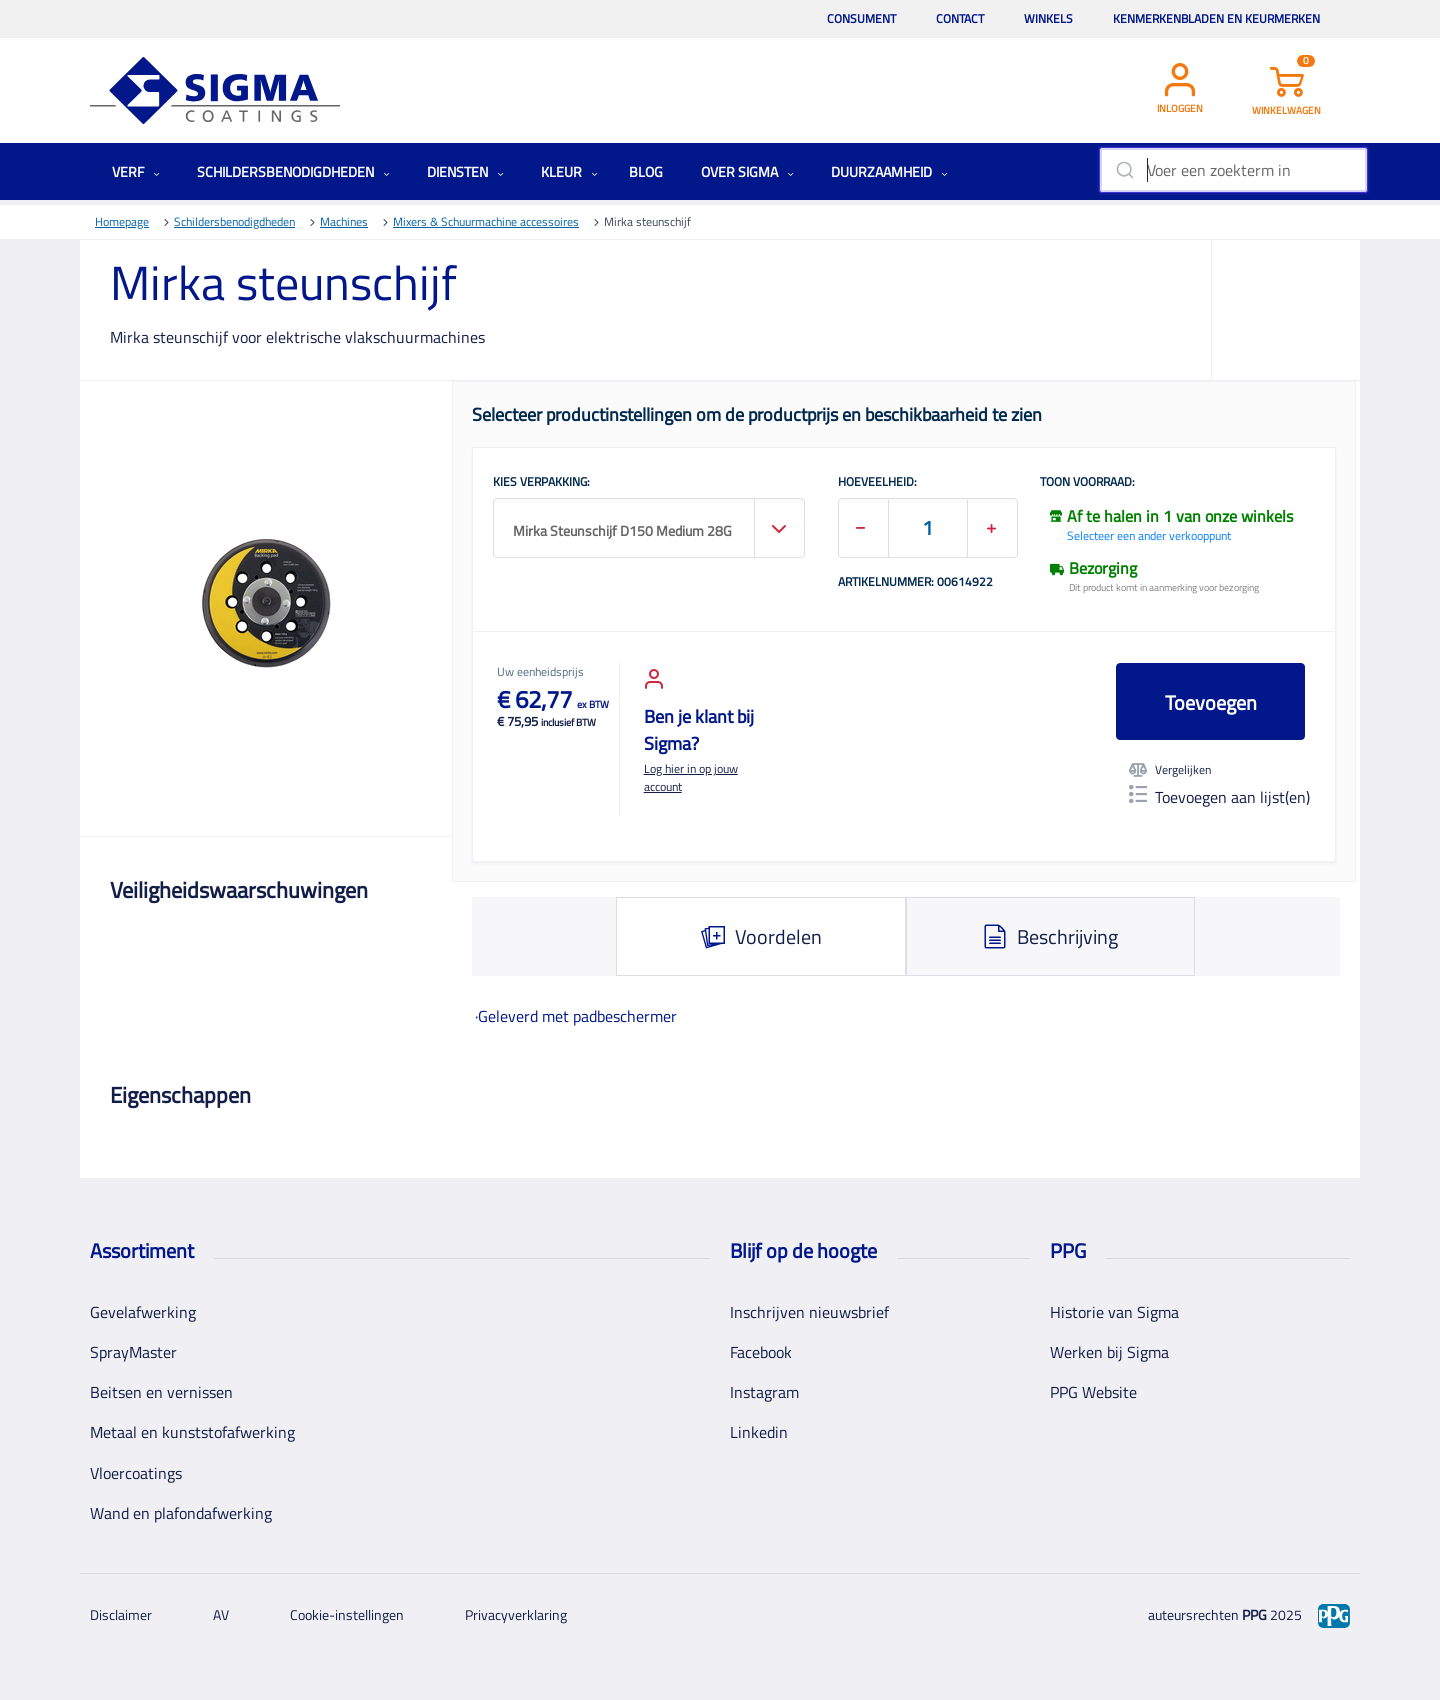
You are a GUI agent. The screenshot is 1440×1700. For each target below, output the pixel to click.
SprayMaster (133, 1352)
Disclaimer (121, 1614)
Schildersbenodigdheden (293, 171)
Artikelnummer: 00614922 (915, 583)
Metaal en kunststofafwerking (192, 1432)
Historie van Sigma (1114, 1312)
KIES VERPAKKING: (541, 483)
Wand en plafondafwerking (181, 1513)
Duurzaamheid (889, 171)
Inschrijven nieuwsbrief (809, 1312)
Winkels (1048, 18)
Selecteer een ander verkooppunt (1149, 535)
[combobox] (1233, 170)
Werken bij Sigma (1109, 1352)
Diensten (465, 171)
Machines (344, 221)
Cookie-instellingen (347, 1614)
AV (221, 1614)
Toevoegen (1211, 702)
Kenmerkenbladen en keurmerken (1216, 18)
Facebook (761, 1352)
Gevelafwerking (143, 1312)
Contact (960, 18)
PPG (1254, 1614)
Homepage (122, 221)
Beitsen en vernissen (161, 1392)
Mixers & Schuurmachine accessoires (486, 221)
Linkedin (759, 1432)
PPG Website (1093, 1392)
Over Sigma (747, 171)
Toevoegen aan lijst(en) (1219, 797)
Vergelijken (1170, 770)
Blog (646, 171)
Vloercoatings (136, 1473)
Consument (861, 18)
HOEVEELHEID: (877, 483)
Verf (136, 171)
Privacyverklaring (516, 1614)
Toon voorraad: (1087, 483)
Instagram (764, 1392)
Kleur (569, 171)
